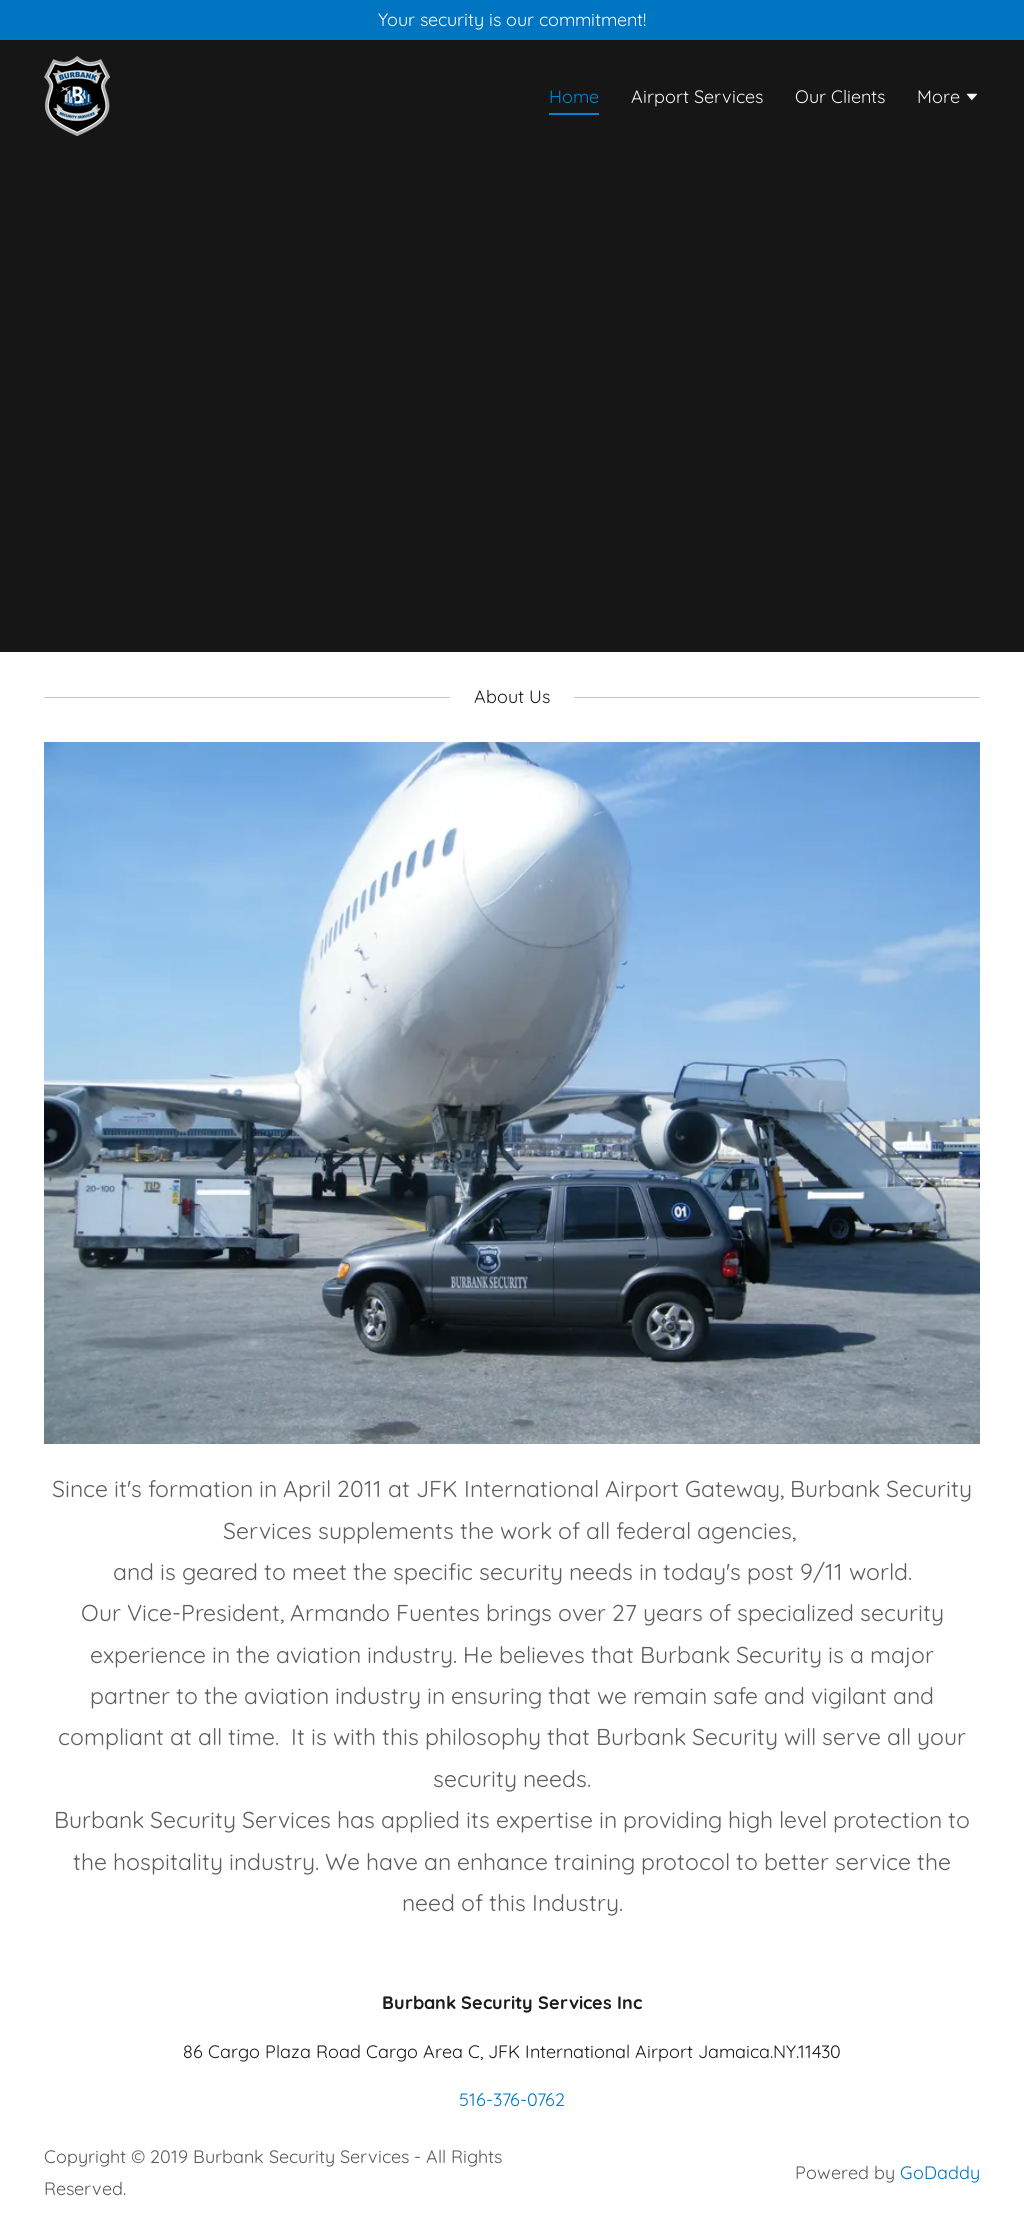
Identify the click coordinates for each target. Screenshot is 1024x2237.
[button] (948, 99)
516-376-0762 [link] (512, 2099)
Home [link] (574, 96)
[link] (77, 94)
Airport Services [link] (697, 96)
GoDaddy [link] (940, 2172)
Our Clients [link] (840, 96)
